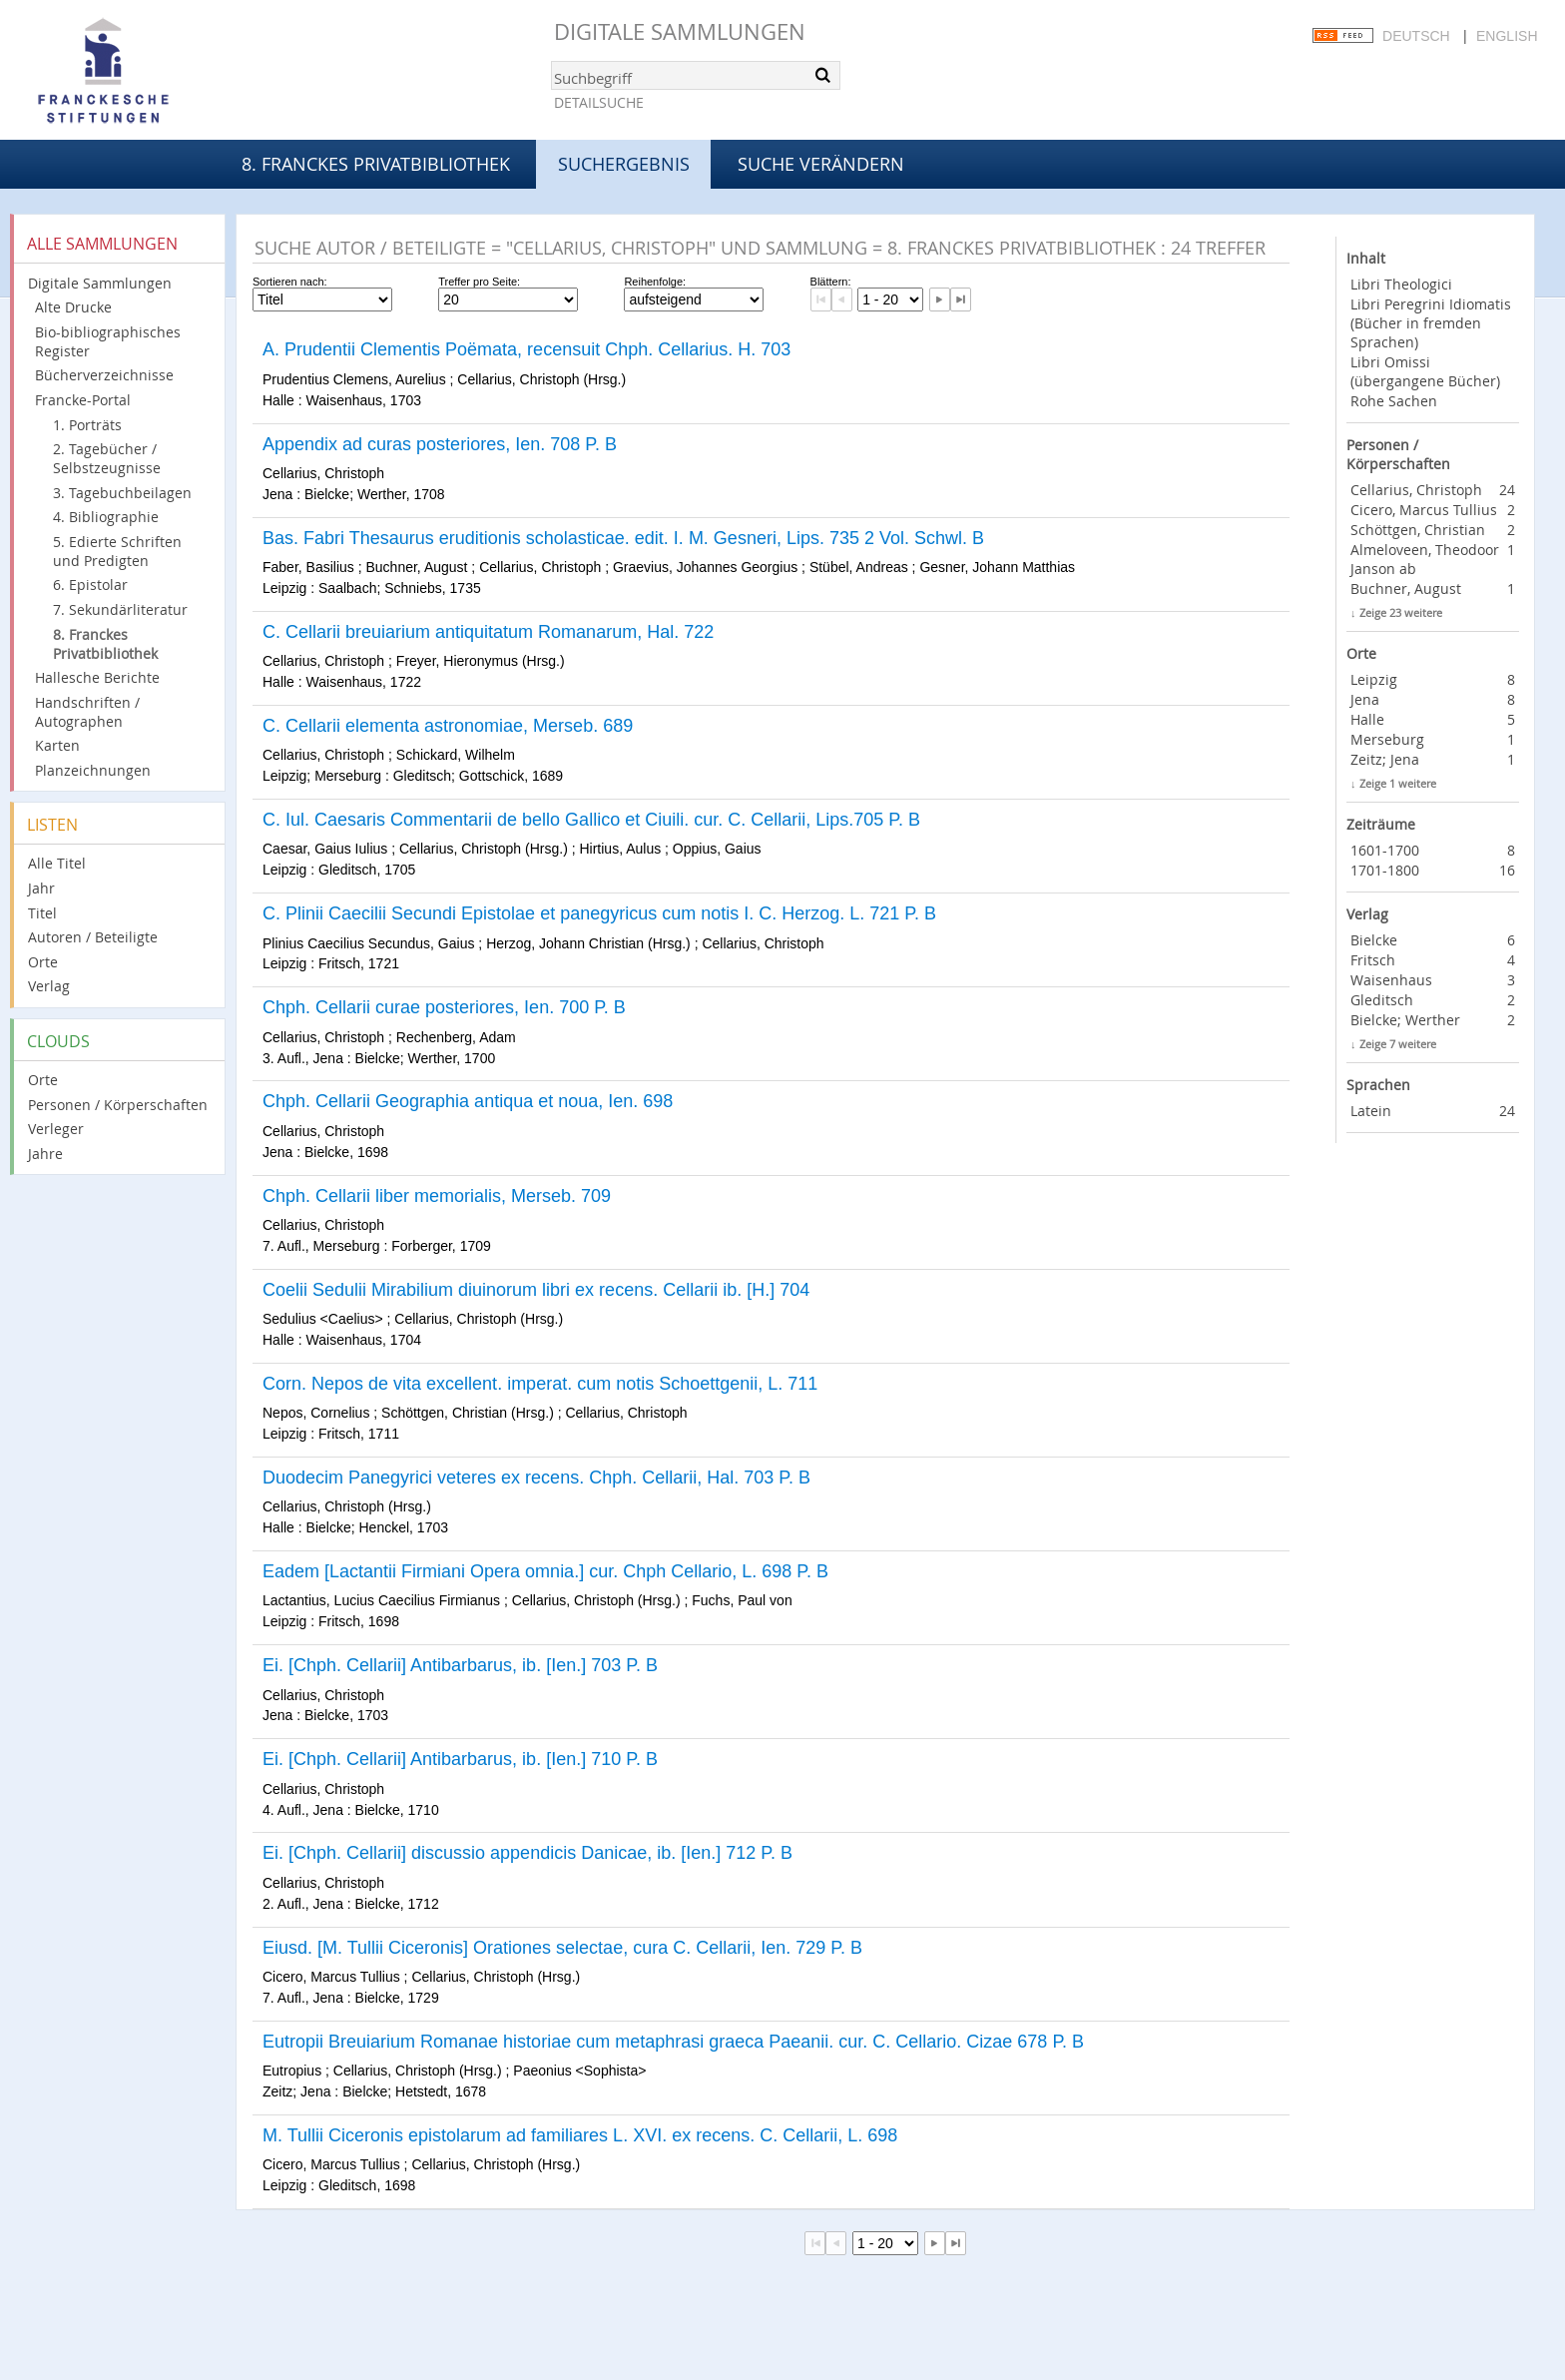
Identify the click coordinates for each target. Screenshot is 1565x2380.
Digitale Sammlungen (679, 31)
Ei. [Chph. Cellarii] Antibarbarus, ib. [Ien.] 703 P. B (460, 1665)
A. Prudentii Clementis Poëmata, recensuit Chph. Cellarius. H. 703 (526, 349)
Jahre (45, 1153)
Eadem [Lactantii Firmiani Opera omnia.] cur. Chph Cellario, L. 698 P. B (545, 1571)
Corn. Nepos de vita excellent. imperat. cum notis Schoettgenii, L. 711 (539, 1384)
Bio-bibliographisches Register (108, 341)
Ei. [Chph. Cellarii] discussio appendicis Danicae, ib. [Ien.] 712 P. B (527, 1853)
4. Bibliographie (106, 516)
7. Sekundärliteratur (120, 609)
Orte (43, 961)
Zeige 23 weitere (1400, 612)
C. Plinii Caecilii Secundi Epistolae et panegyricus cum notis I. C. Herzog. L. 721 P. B (599, 913)
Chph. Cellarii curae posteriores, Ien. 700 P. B (444, 1007)
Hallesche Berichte (97, 677)
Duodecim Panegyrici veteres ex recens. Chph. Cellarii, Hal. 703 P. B (536, 1478)
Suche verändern (821, 164)
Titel (42, 912)
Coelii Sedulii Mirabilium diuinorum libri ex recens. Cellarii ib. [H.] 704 (535, 1290)
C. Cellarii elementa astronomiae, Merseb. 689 (447, 726)
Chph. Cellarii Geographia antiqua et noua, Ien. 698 (467, 1101)
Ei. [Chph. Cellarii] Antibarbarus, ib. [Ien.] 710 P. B (460, 1759)
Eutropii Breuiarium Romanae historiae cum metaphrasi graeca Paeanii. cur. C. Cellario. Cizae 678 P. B (673, 2042)
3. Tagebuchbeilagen (122, 492)
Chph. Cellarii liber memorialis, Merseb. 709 (436, 1196)
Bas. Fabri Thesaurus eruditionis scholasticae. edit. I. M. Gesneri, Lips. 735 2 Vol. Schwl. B (623, 538)
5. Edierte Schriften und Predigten (117, 551)
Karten (57, 745)
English (1506, 36)
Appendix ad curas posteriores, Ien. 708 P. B (439, 444)
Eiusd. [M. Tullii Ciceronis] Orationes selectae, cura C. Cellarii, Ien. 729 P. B (562, 1948)
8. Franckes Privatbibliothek (376, 164)
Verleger (56, 1128)
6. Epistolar (90, 584)
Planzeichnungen (93, 770)
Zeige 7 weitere (1397, 1043)
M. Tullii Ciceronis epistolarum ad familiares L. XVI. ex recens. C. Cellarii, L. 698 (579, 2135)
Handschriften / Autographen (87, 712)
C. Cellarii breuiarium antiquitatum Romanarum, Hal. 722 (488, 632)
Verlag (49, 985)
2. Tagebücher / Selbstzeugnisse (107, 458)
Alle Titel (57, 863)
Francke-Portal (83, 399)
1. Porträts (87, 424)
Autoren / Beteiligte (93, 936)
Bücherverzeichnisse (104, 374)
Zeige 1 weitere (1397, 783)
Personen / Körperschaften (118, 1104)
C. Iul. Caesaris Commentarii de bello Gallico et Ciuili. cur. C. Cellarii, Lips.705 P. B (591, 820)
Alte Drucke (73, 307)
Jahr (41, 888)
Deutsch (1416, 36)
